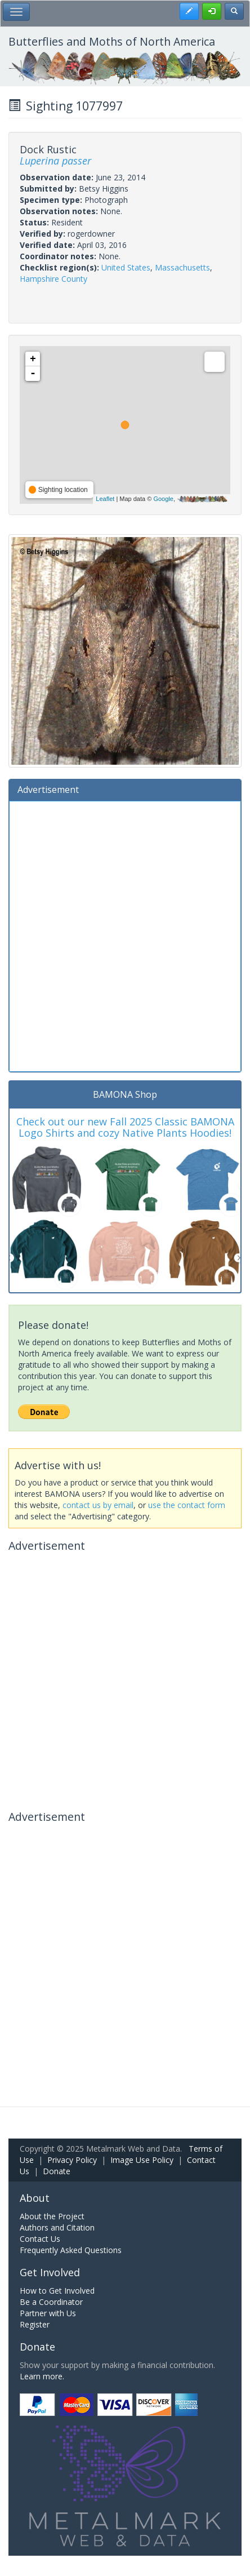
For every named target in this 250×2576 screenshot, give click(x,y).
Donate (56, 2171)
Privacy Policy (72, 2159)
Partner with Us (48, 2313)
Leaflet (105, 498)
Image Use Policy (141, 2159)
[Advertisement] (125, 935)
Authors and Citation (57, 2227)
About (35, 2198)
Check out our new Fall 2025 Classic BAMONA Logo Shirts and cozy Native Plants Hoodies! (125, 1127)
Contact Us (40, 2238)
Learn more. (42, 2376)
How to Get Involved (57, 2290)
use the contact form (186, 1505)
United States (125, 267)
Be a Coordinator (51, 2301)
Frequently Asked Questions (71, 2250)
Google (163, 498)
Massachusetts (182, 267)
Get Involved (50, 2272)
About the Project (52, 2216)
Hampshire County (53, 278)
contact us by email (97, 1505)
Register (35, 2324)
